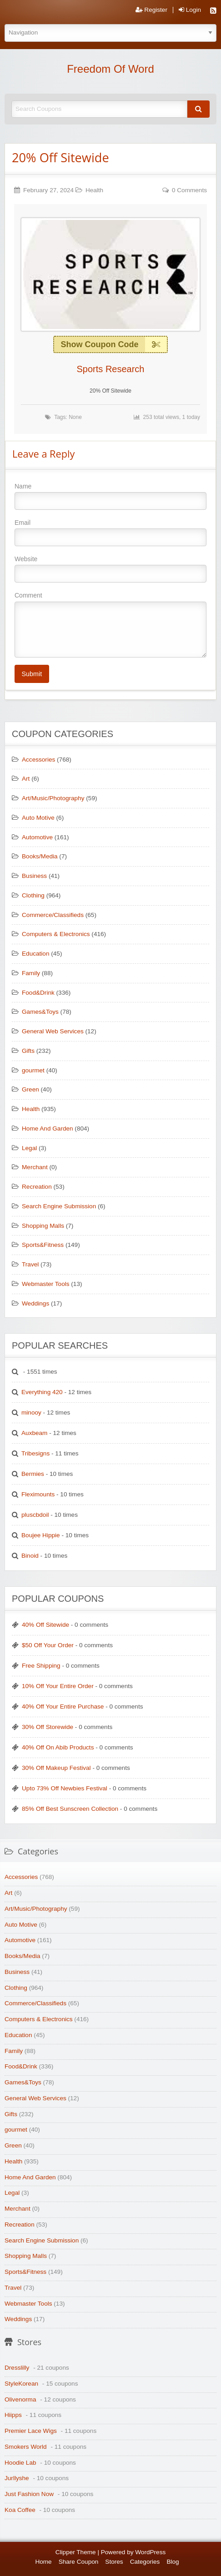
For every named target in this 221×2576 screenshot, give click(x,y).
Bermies (32, 1473)
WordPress (150, 2552)
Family (31, 973)
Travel (30, 1264)
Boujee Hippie (40, 1535)
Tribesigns (35, 1453)
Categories (145, 2561)
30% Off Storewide (47, 1727)
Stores (114, 2561)
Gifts (28, 1050)
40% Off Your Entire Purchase (63, 1706)
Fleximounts (38, 1494)
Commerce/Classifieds (53, 915)
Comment (110, 624)
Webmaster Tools (46, 1284)
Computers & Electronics (56, 934)
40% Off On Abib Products (58, 1747)
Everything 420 (42, 1392)
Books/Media (40, 856)
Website (110, 569)
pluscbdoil (35, 1514)
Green (30, 1089)
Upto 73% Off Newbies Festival (64, 1788)
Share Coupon (79, 2561)
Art (26, 778)
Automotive (37, 837)
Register (151, 10)
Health (94, 190)
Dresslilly (17, 2367)
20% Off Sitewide (60, 157)
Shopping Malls (43, 1225)
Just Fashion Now (29, 2494)
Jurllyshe (17, 2478)
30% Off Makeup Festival (56, 1767)
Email (110, 532)
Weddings (35, 1303)
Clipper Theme (75, 2552)
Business (34, 875)
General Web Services (53, 1031)
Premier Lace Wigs (31, 2430)
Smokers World (26, 2446)
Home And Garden (47, 1128)
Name (110, 496)
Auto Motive (38, 817)
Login (190, 10)
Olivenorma (20, 2399)
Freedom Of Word (110, 69)
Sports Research (111, 369)
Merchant (35, 1167)
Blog (172, 2561)
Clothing (33, 895)
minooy (31, 1412)
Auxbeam (34, 1433)
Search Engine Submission (59, 1206)
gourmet (33, 1070)
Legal (29, 1148)
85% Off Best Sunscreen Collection (70, 1808)
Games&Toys (40, 1011)
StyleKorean (21, 2383)
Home (43, 2561)
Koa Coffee (20, 2509)
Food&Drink (38, 992)
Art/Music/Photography (53, 798)
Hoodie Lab (20, 2462)
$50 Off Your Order (48, 1645)
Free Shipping (41, 1665)
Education (35, 953)
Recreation (37, 1186)
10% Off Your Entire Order (58, 1686)
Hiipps (13, 2415)
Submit (31, 674)
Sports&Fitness (43, 1244)
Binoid (30, 1555)
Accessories (38, 759)
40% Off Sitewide (45, 1624)
